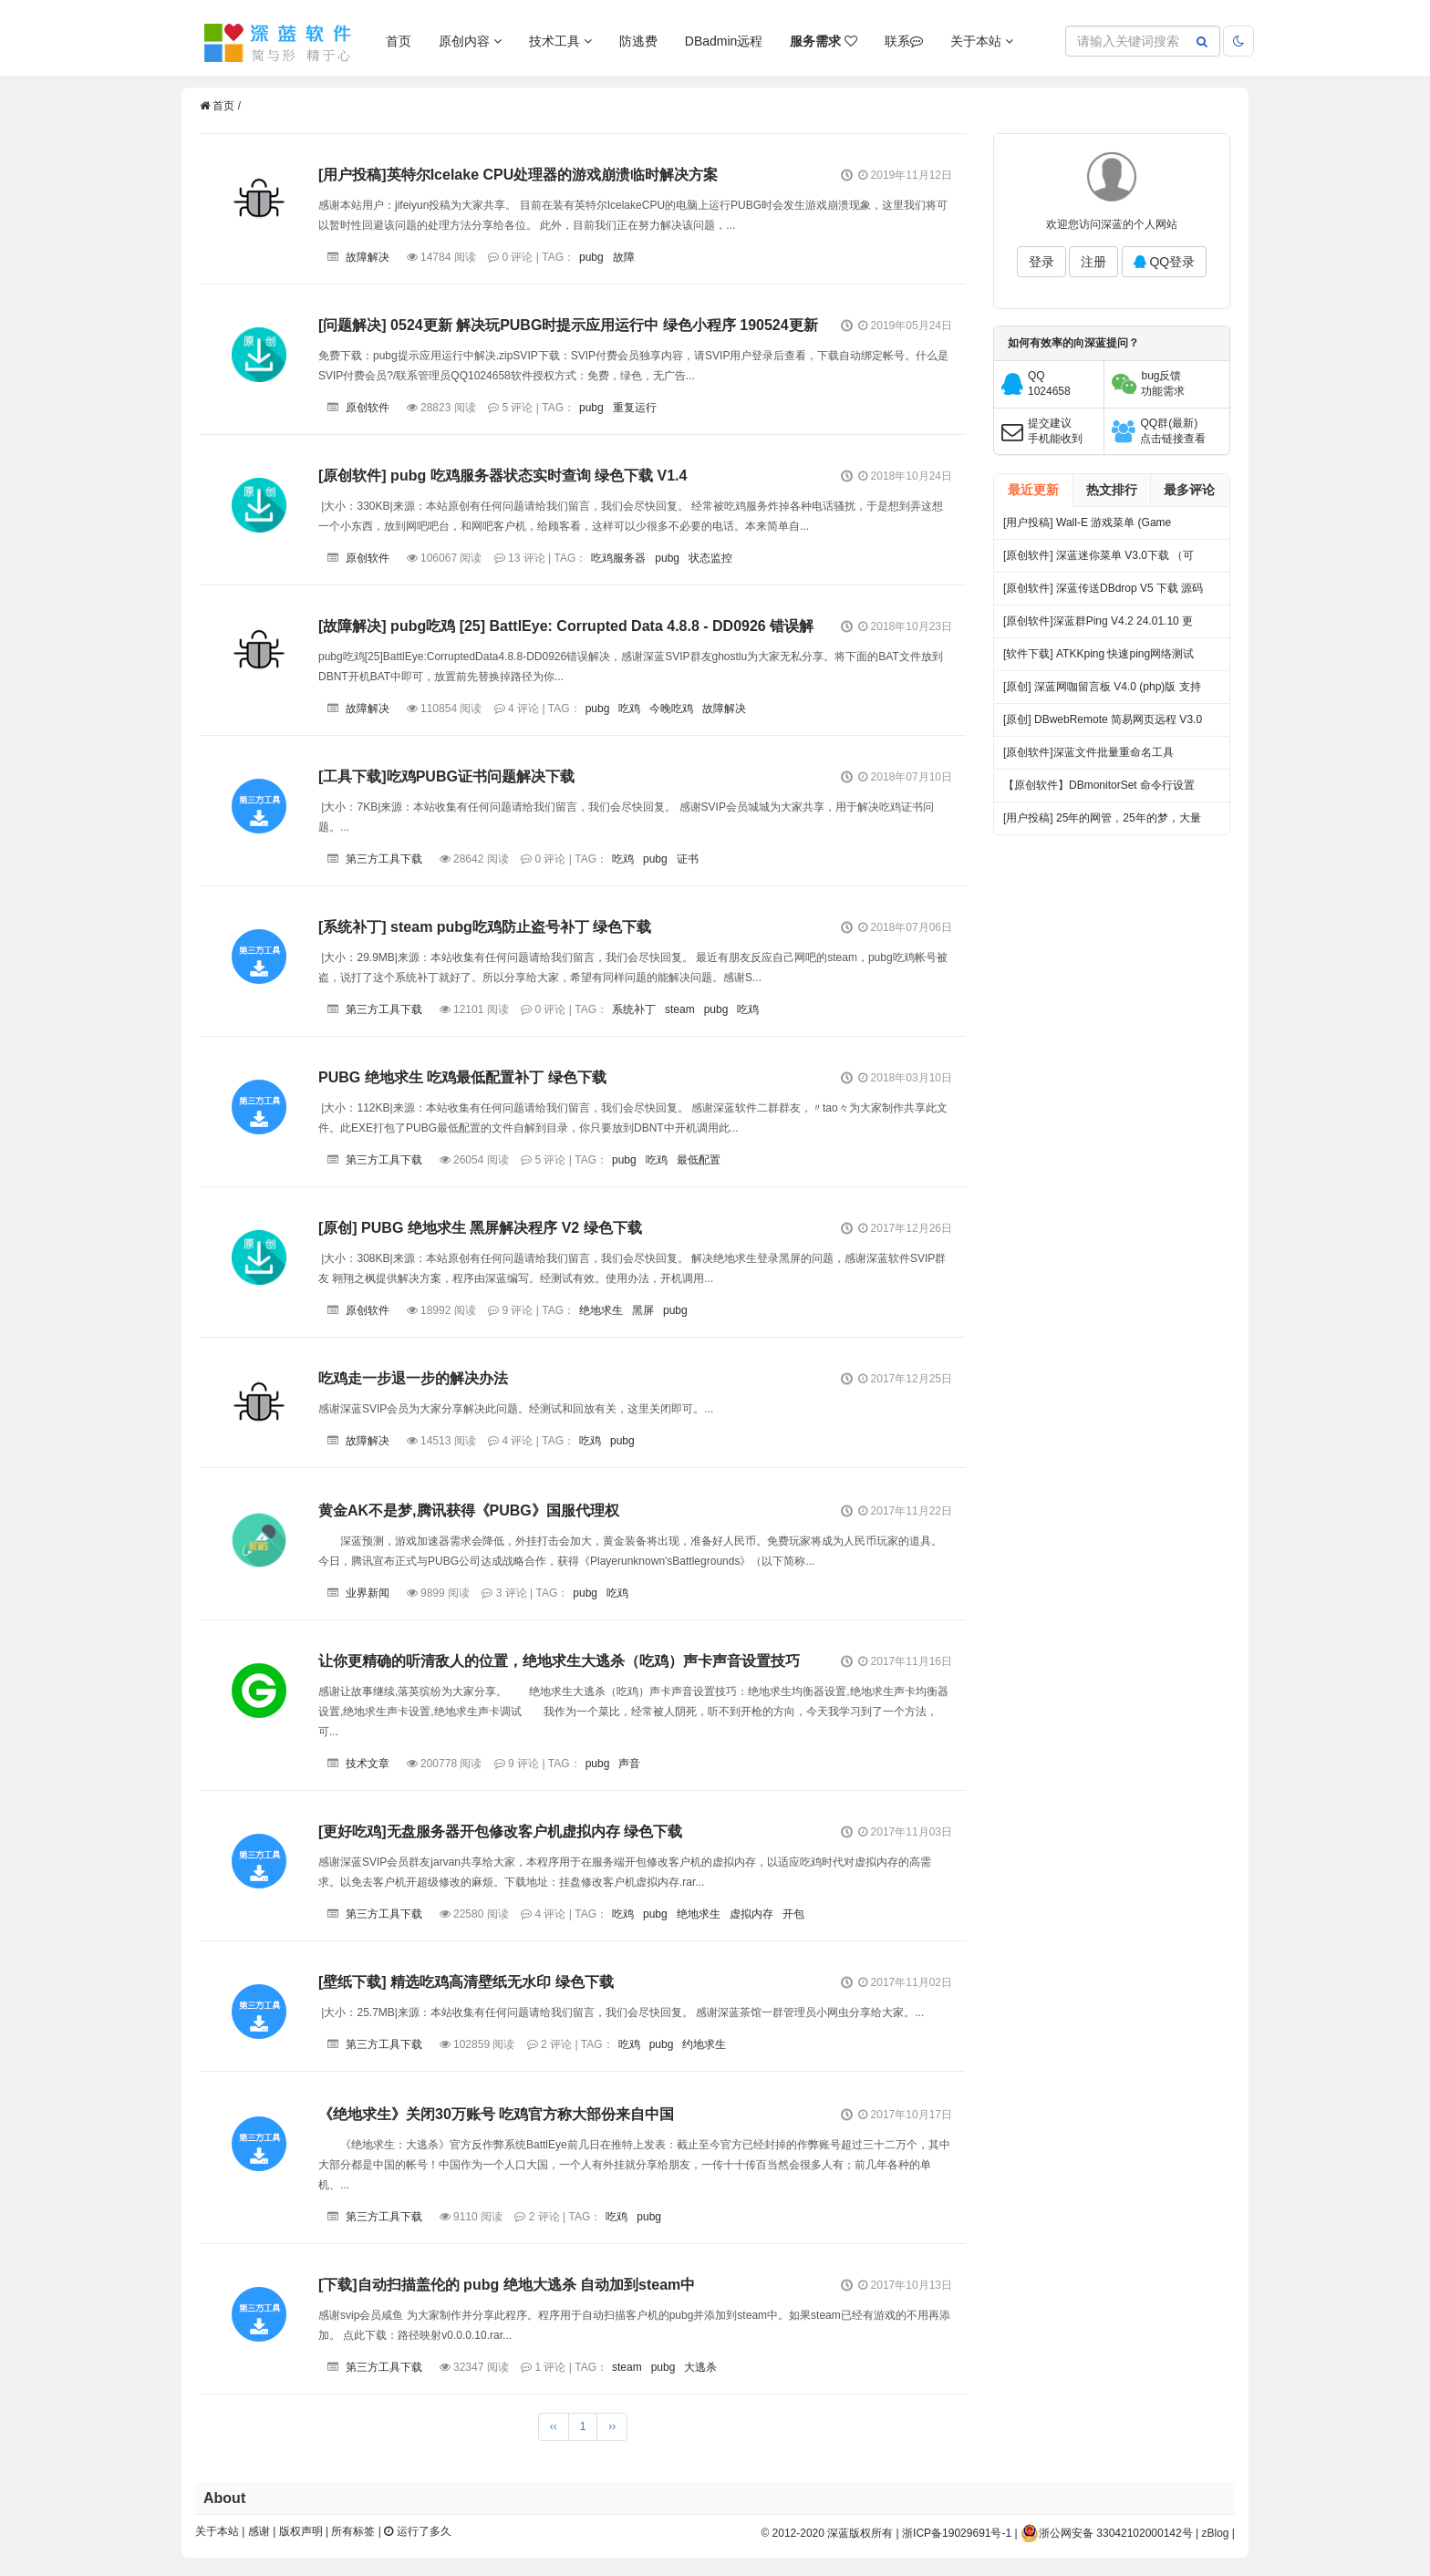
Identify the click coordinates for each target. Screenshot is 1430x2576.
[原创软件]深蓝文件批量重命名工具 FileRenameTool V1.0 (1088, 757)
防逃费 (638, 41)
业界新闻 (367, 1593)
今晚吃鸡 (671, 708)
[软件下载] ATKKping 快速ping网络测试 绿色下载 (1098, 658)
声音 (629, 1763)
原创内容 (470, 41)
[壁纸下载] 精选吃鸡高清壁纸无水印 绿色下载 (466, 1982)
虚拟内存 (751, 1914)
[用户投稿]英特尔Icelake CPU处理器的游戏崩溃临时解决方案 (518, 174)
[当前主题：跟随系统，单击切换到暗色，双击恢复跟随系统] (1238, 41)
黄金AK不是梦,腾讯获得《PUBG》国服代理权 (468, 1510)
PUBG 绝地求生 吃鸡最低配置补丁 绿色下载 (462, 1077)
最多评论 (1189, 489)
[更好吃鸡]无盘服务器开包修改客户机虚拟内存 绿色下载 (500, 1831)
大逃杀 (700, 2367)
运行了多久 (417, 2531)
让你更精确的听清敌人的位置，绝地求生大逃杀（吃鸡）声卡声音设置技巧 (559, 1661)
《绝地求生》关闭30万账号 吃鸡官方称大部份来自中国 (496, 2114)
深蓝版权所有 (860, 2533)
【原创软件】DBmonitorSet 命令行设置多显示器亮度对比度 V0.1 (1099, 790)
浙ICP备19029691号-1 (956, 2533)
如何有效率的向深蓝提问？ (1073, 342)
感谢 (259, 2531)
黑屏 (643, 1310)
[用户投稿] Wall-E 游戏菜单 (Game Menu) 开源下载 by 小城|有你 (1087, 527)
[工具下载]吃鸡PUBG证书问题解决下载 (446, 776)
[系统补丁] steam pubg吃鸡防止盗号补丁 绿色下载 (484, 927)
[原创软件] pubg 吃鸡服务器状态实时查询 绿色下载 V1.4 (502, 475)
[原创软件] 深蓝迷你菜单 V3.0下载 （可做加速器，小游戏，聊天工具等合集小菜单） (1101, 560)
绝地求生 (601, 1310)
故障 (624, 257)
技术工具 (560, 41)
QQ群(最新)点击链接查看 (1173, 431)
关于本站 (981, 41)
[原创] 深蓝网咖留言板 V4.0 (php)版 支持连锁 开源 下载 (1102, 691)
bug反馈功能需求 (1163, 383)
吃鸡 (629, 708)
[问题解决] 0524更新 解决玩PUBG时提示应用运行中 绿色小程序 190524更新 (568, 325)
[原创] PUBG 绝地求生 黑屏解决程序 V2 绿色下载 (480, 1228)
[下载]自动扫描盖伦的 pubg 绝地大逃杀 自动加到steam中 (506, 2284)
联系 (904, 41)
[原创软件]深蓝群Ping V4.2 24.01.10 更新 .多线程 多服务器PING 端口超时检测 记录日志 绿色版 (1099, 626)
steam (680, 1009)
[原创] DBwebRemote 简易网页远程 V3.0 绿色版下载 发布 (1102, 724)
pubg (591, 257)
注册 (1093, 261)
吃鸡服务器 (618, 558)
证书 (688, 859)
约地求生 (704, 2044)
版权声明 (301, 2531)
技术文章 (367, 1763)
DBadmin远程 (724, 41)
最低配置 (698, 1160)
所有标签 (353, 2531)
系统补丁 (634, 1009)
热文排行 (1111, 489)
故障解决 (367, 257)
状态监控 (710, 558)
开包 (793, 1914)
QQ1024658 (1049, 383)
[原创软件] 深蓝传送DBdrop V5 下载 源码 (1103, 588)
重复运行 (635, 407)
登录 (1041, 261)
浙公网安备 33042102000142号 (1107, 2533)
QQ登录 (1165, 261)
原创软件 (367, 407)
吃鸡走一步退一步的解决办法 (413, 1378)
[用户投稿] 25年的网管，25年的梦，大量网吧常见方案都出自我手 (1102, 823)
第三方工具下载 (384, 859)
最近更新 (1033, 489)
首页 (398, 41)
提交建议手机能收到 (1055, 431)
